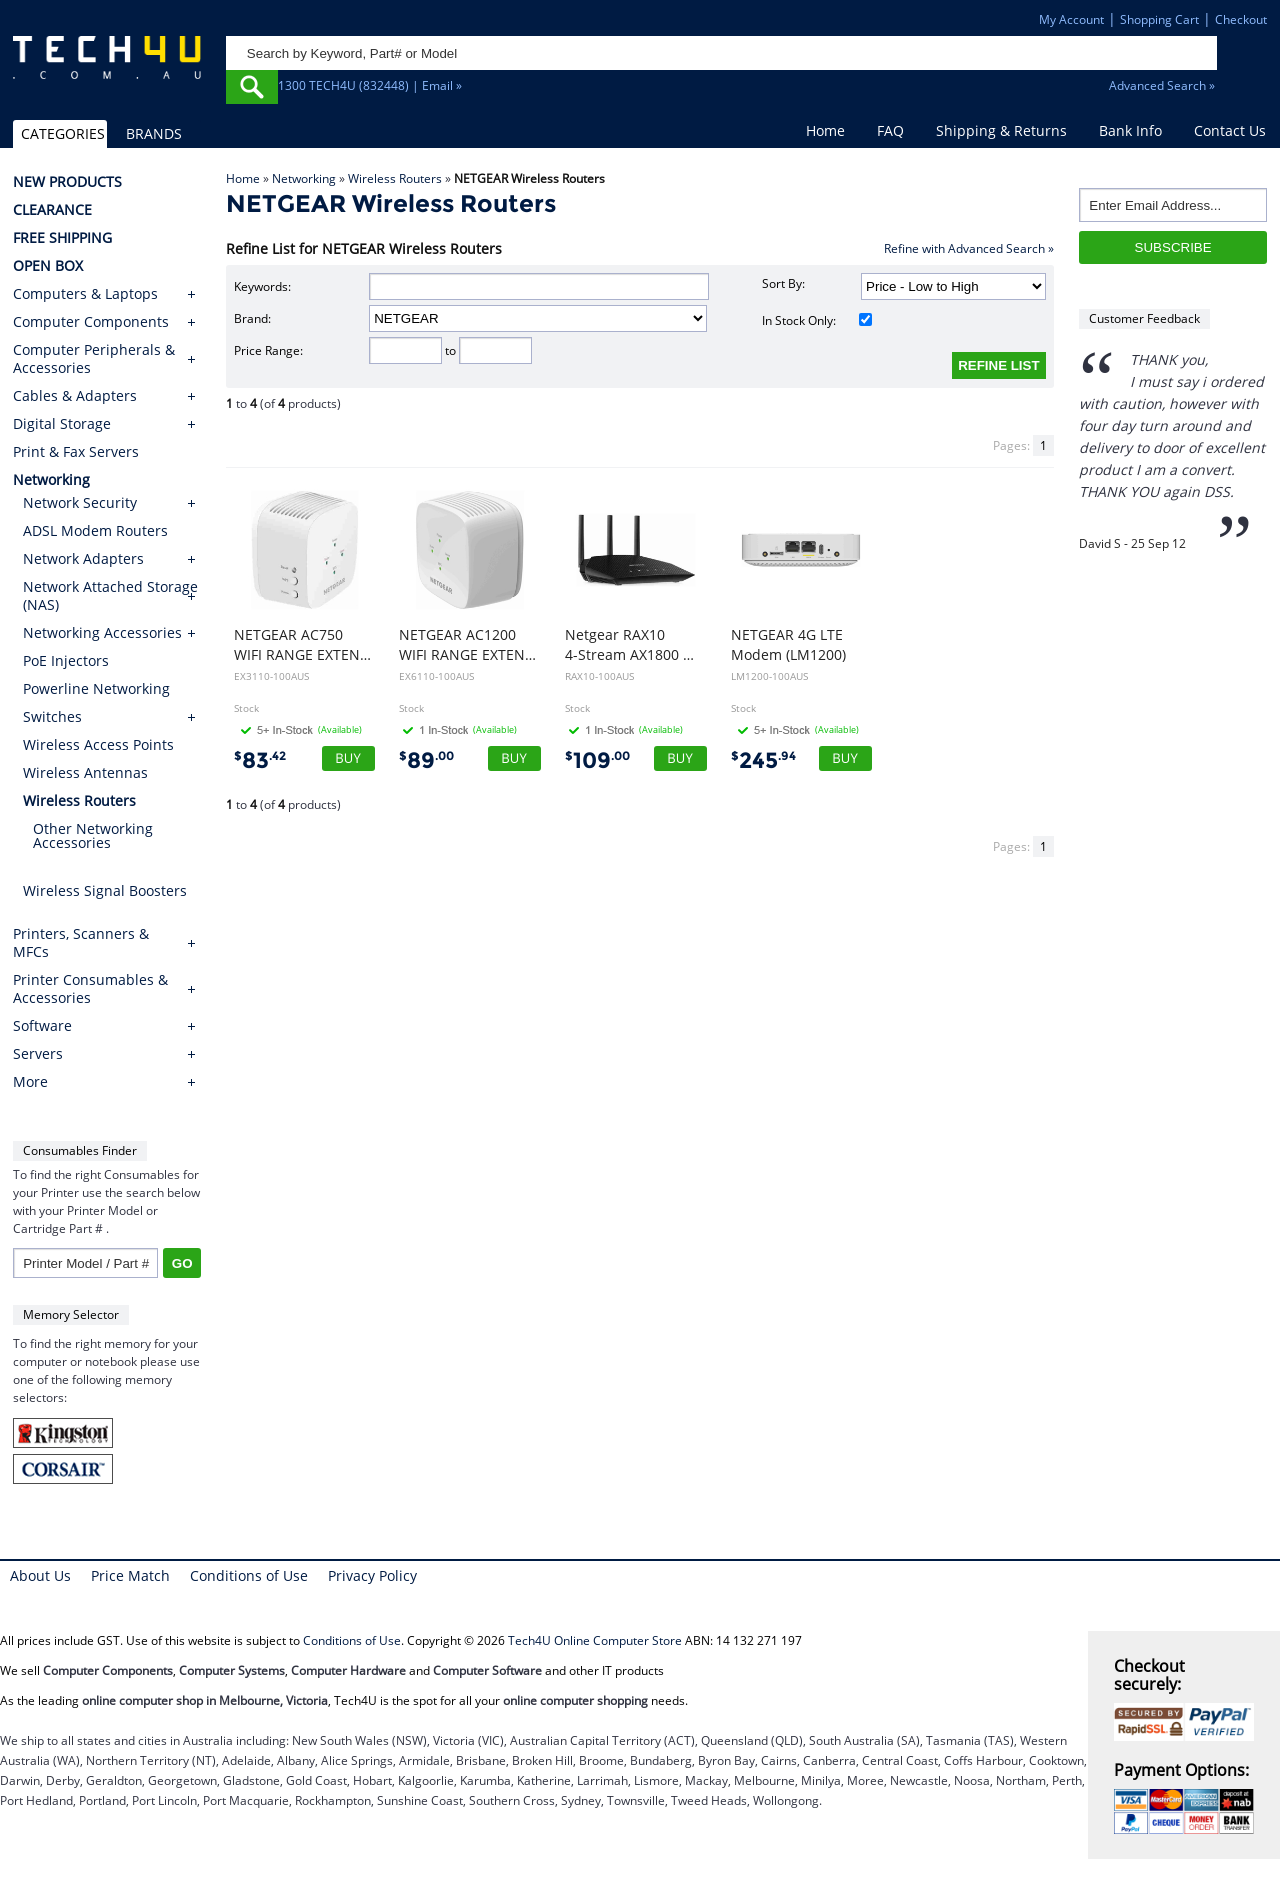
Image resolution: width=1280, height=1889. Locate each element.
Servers (38, 1054)
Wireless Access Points (98, 744)
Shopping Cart (1159, 19)
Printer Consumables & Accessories (90, 989)
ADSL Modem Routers (95, 530)
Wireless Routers (395, 178)
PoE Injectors (66, 660)
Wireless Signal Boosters (105, 890)
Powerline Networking (96, 688)
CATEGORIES (63, 133)
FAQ (890, 130)
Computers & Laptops (85, 294)
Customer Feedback (1144, 318)
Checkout (1241, 19)
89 (426, 760)
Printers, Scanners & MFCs (81, 943)
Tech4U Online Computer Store (595, 1640)
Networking (304, 178)
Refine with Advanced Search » (969, 248)
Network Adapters (83, 558)
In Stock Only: (817, 320)
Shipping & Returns (1001, 130)
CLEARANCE (52, 210)
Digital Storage (62, 424)
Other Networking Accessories (93, 835)
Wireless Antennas (85, 772)
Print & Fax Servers (76, 452)
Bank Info (1130, 130)
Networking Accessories (102, 632)
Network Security (80, 502)
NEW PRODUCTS (67, 182)
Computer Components (91, 322)
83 (260, 760)
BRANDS (154, 133)
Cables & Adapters (75, 396)
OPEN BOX (48, 266)
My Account (1071, 19)
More (30, 1082)
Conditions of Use (249, 1575)
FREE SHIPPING (62, 238)
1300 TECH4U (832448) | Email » (370, 85)
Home (825, 130)
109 (597, 760)
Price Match (130, 1575)
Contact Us (1230, 130)
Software (42, 1026)
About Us (40, 1575)
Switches (52, 716)
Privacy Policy (372, 1575)
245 (763, 760)
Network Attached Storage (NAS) (110, 595)
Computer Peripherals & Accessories (94, 359)
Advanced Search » (1162, 85)
